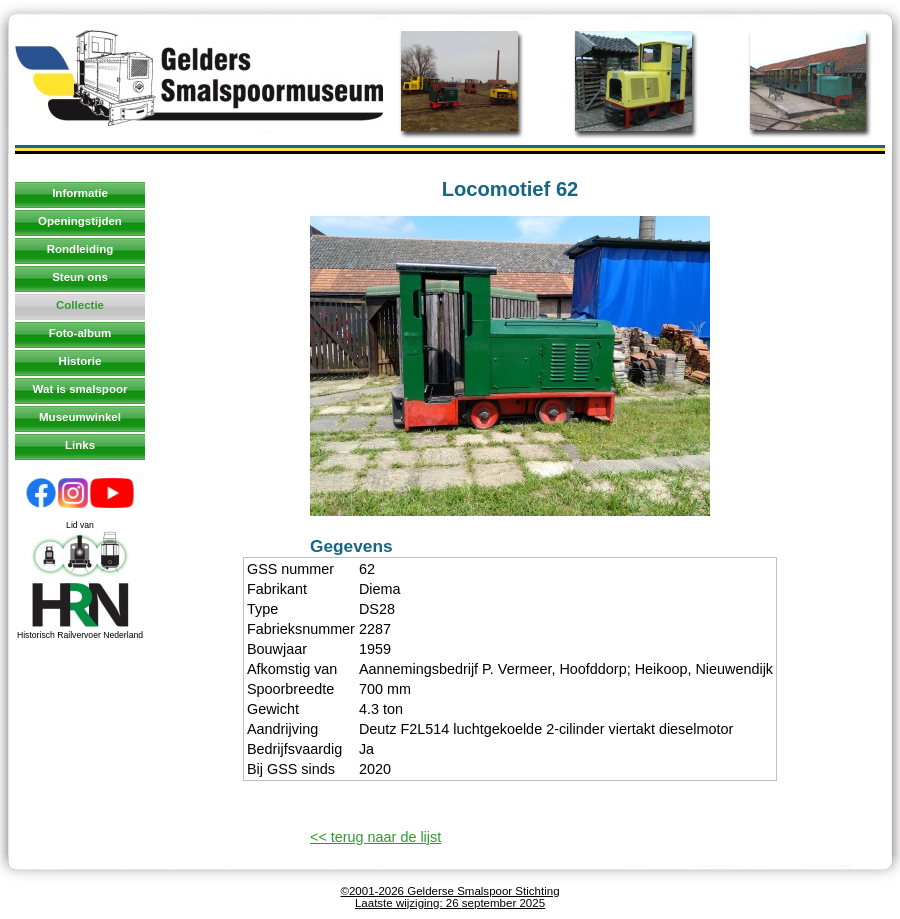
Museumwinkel (80, 417)
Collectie (80, 305)
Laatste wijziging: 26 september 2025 (450, 903)
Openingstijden (80, 221)
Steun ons (80, 277)
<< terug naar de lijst (375, 837)
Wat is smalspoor (80, 389)
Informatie (80, 193)
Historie (80, 361)
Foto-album (80, 333)
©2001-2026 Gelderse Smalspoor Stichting (449, 891)
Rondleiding (80, 249)
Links (80, 445)
